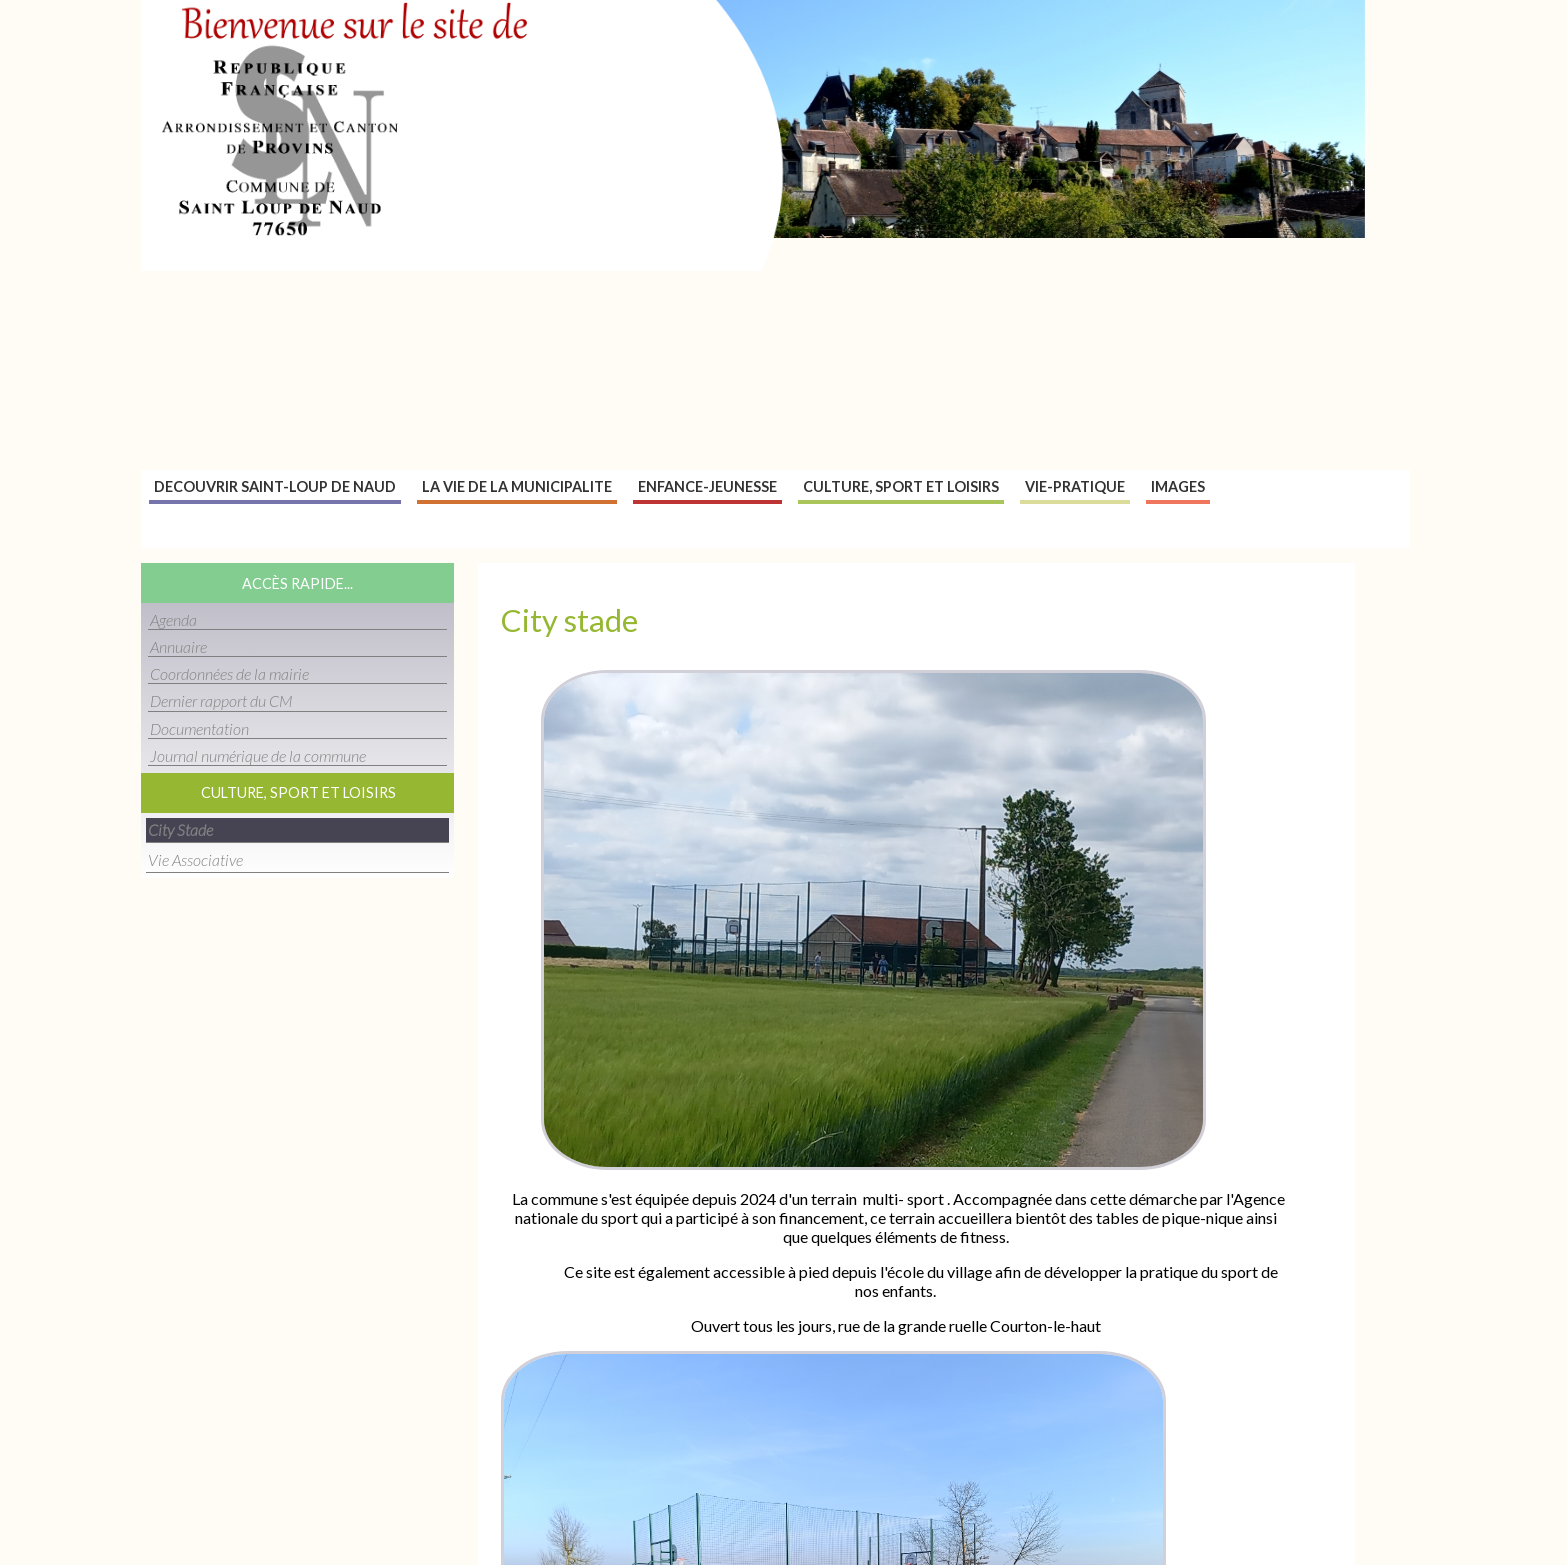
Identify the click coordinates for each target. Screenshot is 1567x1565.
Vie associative (195, 859)
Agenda (173, 619)
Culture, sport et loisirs (901, 486)
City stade (180, 829)
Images (1178, 486)
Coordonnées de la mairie (229, 673)
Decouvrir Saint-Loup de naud (275, 486)
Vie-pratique (1075, 486)
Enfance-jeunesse (707, 486)
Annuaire (178, 646)
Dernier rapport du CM (221, 700)
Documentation (199, 728)
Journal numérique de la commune (258, 755)
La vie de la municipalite (517, 486)
